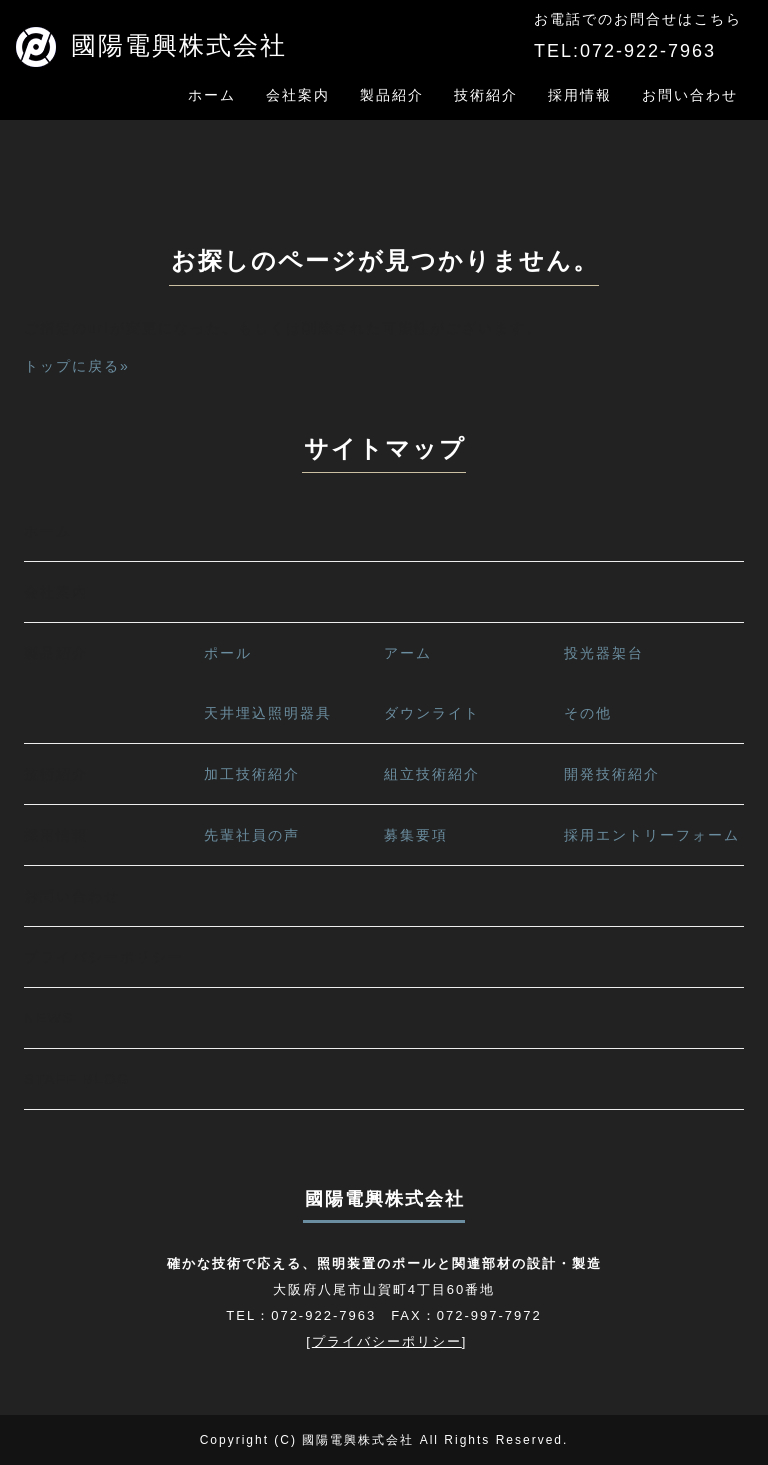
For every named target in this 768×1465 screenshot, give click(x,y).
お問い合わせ (690, 95)
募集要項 (416, 835)
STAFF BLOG (77, 1079)
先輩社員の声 (252, 835)
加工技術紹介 (252, 774)
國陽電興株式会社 (151, 45)
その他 (588, 713)
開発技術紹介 (612, 774)
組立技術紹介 (432, 774)
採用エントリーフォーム (652, 835)
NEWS (49, 1018)
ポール (228, 653)
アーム (408, 653)
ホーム (212, 95)
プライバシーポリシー (104, 957)
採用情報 (580, 95)
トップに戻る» (77, 366)
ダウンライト (432, 713)
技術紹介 (486, 95)
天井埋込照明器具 (268, 713)
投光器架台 (604, 653)
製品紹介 (392, 95)
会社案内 (298, 95)
